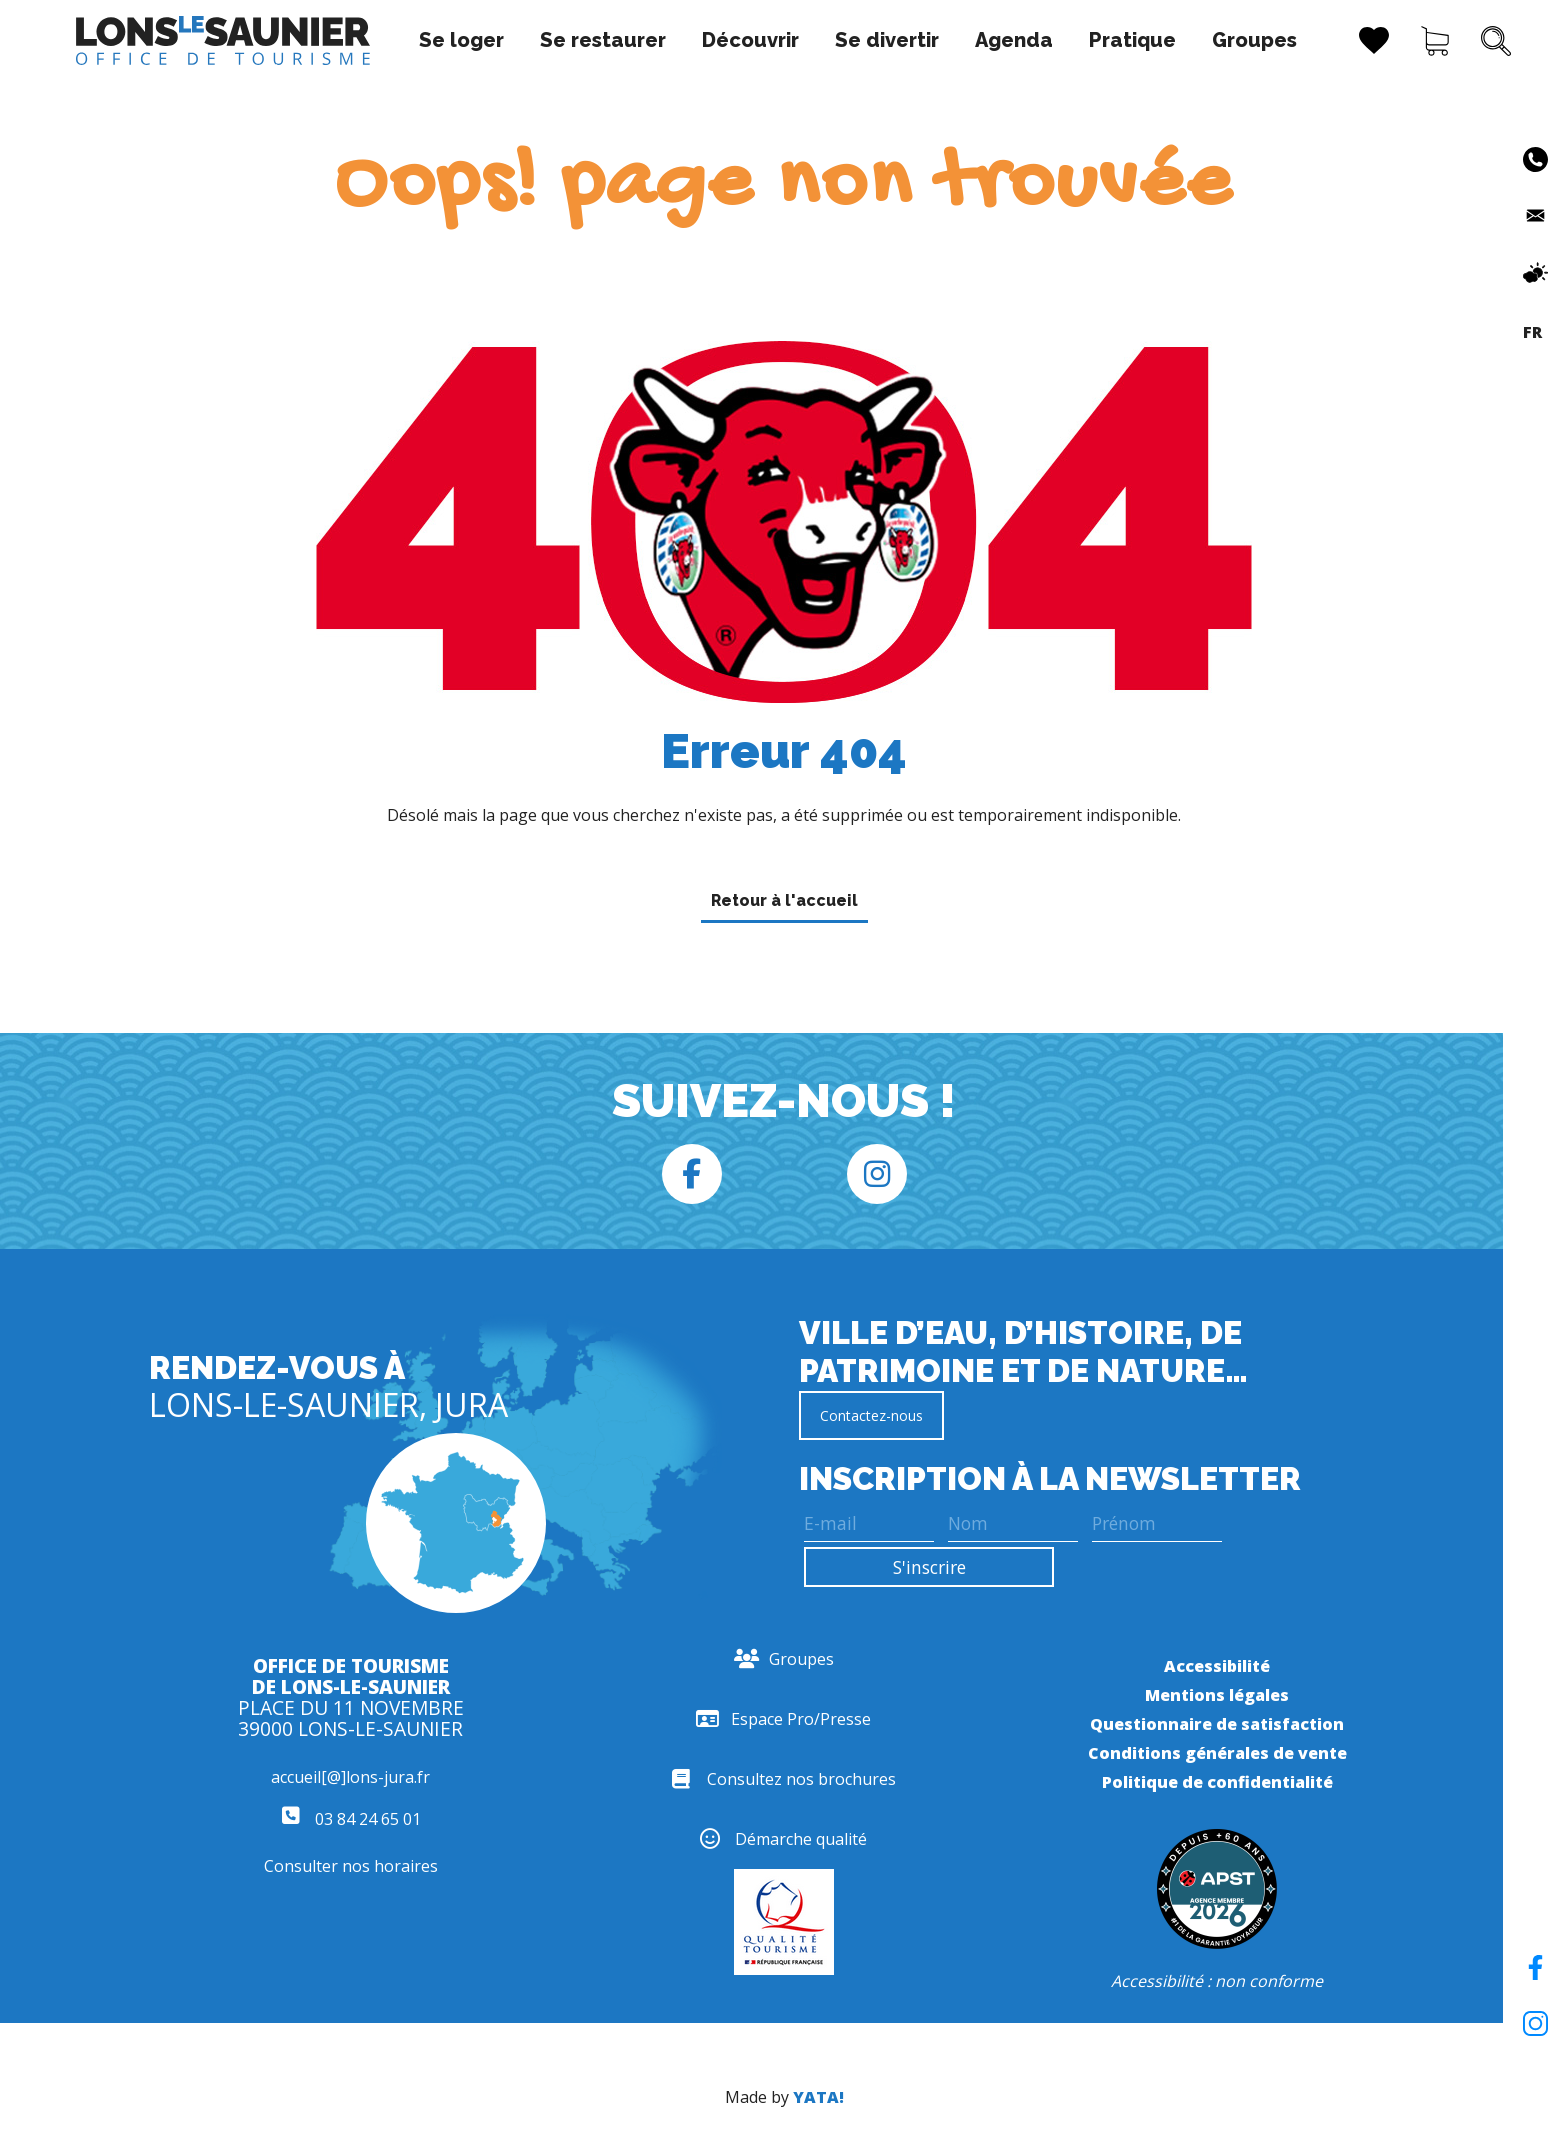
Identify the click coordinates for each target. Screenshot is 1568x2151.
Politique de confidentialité (1217, 1782)
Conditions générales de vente (1217, 1753)
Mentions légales (1217, 1695)
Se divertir (821, 40)
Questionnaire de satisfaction (1217, 1724)
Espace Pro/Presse (783, 1719)
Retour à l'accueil (784, 900)
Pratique (1066, 40)
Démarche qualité (783, 1839)
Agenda (948, 40)
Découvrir (684, 40)
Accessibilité (1217, 1666)
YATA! (818, 2097)
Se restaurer (537, 40)
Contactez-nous (871, 1415)
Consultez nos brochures (784, 1779)
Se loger (395, 40)
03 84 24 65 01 (351, 1819)
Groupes (1188, 40)
